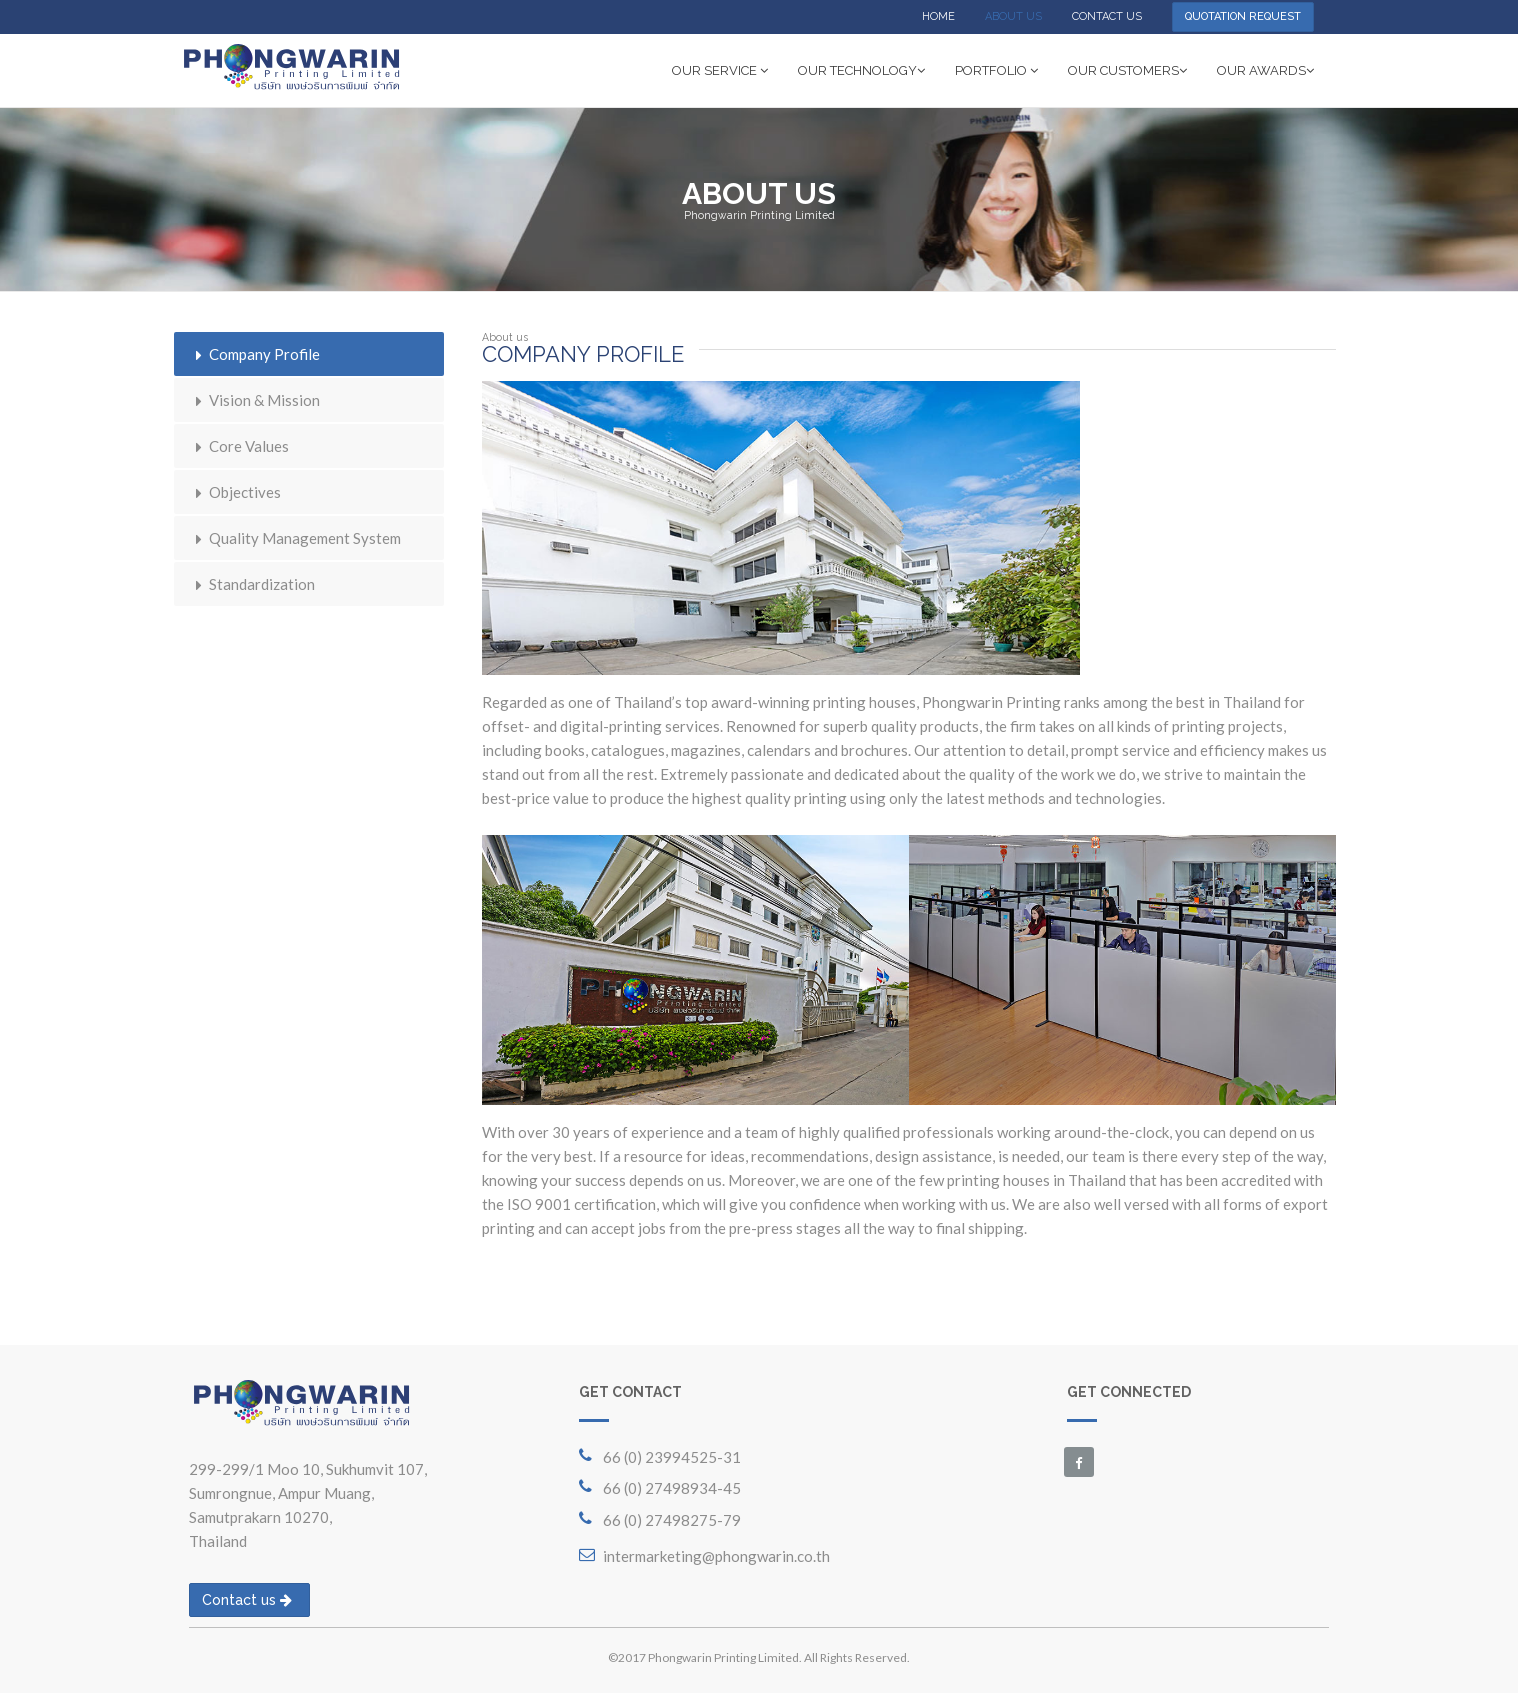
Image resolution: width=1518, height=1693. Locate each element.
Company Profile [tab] (254, 354)
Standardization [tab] (252, 584)
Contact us (247, 1600)
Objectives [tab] (235, 492)
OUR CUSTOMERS (1127, 70)
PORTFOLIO (996, 70)
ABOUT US (1013, 16)
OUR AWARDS (1265, 70)
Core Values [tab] (239, 446)
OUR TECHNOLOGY (861, 70)
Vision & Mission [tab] (254, 400)
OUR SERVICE (720, 70)
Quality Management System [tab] (295, 538)
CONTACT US (1107, 16)
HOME (938, 16)
